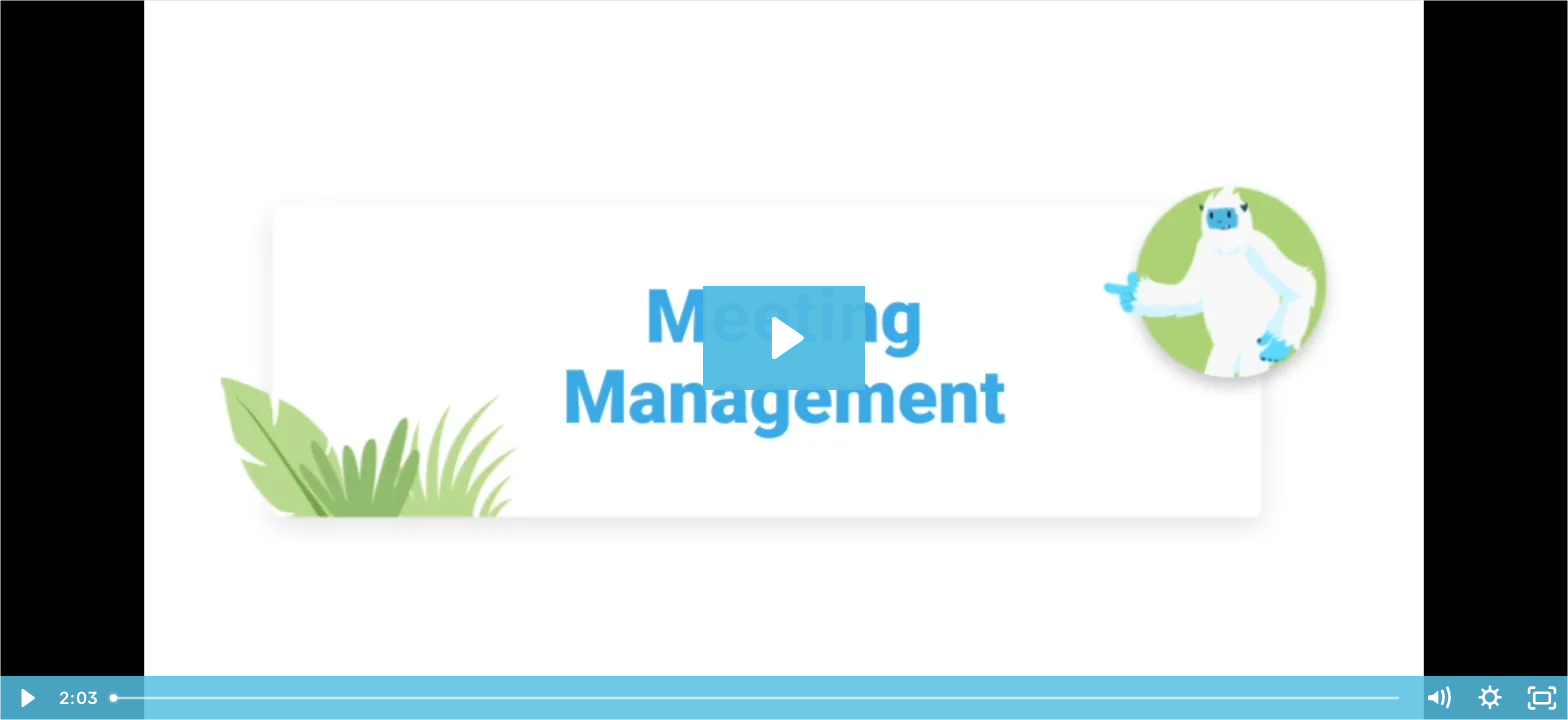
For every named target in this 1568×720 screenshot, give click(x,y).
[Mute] (1438, 698)
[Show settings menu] (1490, 698)
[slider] (756, 698)
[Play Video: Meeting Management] (784, 338)
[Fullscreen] (1542, 698)
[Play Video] (26, 698)
